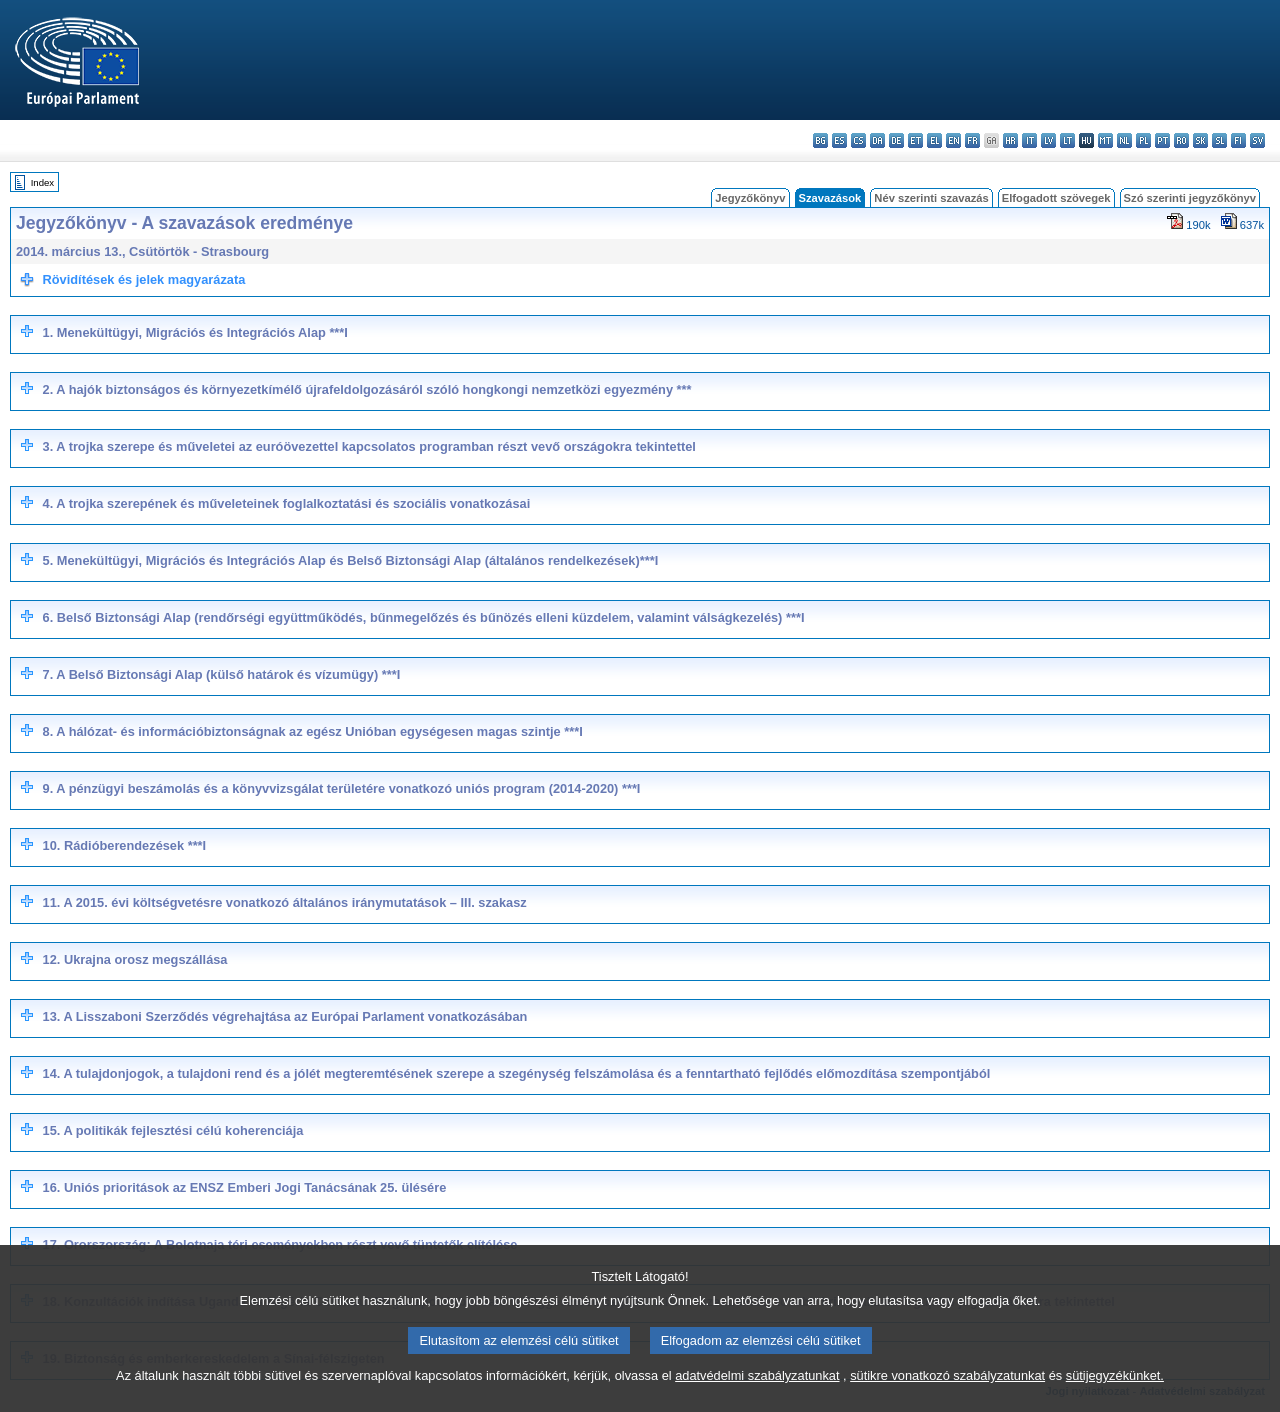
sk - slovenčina (1200, 140)
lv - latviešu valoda (1048, 140)
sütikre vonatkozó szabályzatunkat (947, 1397)
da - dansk (877, 140)
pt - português (1162, 140)
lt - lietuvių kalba (1067, 140)
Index (42, 182)
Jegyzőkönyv (750, 198)
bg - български (820, 140)
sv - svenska (1257, 140)
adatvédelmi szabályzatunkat (757, 1397)
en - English (953, 140)
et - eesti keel (915, 140)
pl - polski (1143, 140)
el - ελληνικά (934, 140)
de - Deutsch (896, 140)
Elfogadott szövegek (1056, 198)
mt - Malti (1105, 140)
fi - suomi (1238, 140)
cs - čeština (858, 140)
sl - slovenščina (1219, 140)
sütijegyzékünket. (1115, 1397)
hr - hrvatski (1010, 140)
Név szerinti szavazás (931, 198)
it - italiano (1029, 140)
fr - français (972, 140)
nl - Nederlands (1124, 140)
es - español (839, 140)
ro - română (1181, 140)
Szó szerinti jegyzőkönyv (1190, 198)
